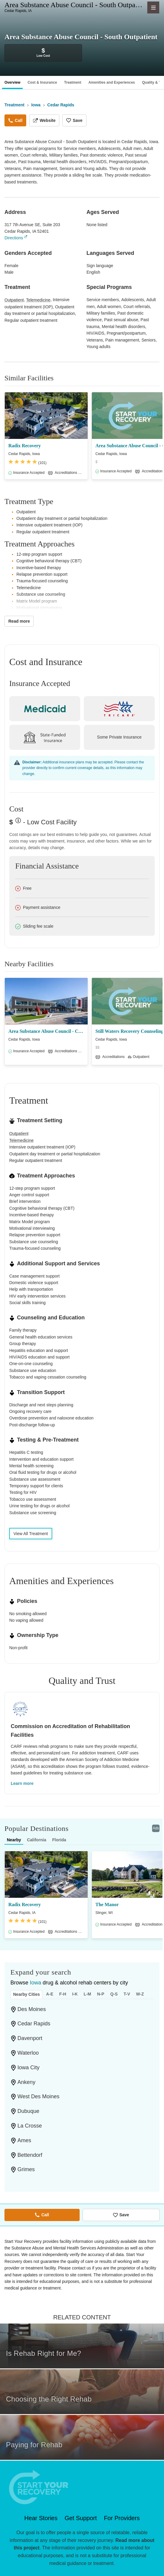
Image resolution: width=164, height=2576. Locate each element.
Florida (59, 1839)
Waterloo (28, 2053)
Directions (13, 237)
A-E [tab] (49, 1994)
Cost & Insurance (42, 82)
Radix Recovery (24, 445)
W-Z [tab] (140, 1994)
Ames (24, 2140)
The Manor (107, 1904)
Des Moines (32, 2009)
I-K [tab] (75, 1994)
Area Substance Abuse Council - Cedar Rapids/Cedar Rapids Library (46, 1031)
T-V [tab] (127, 1994)
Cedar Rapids (34, 2024)
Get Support (81, 2518)
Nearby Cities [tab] (26, 1994)
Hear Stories (41, 2518)
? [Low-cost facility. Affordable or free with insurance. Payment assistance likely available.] (17, 822)
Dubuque (28, 2111)
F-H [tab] (62, 1994)
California (36, 1839)
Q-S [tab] (114, 1994)
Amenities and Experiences (111, 82)
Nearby (14, 1839)
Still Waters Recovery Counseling (129, 1031)
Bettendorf (30, 2155)
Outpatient (14, 300)
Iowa (35, 1983)
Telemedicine (38, 300)
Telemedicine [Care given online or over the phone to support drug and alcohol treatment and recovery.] (21, 1140)
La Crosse (30, 2126)
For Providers (122, 2518)
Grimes (26, 2169)
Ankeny (26, 2082)
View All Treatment (30, 1533)
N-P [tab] (100, 1994)
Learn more (22, 1783)
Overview (12, 82)
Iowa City (29, 2067)
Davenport (30, 2038)
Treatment (72, 82)
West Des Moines (39, 2096)
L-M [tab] (87, 1994)
